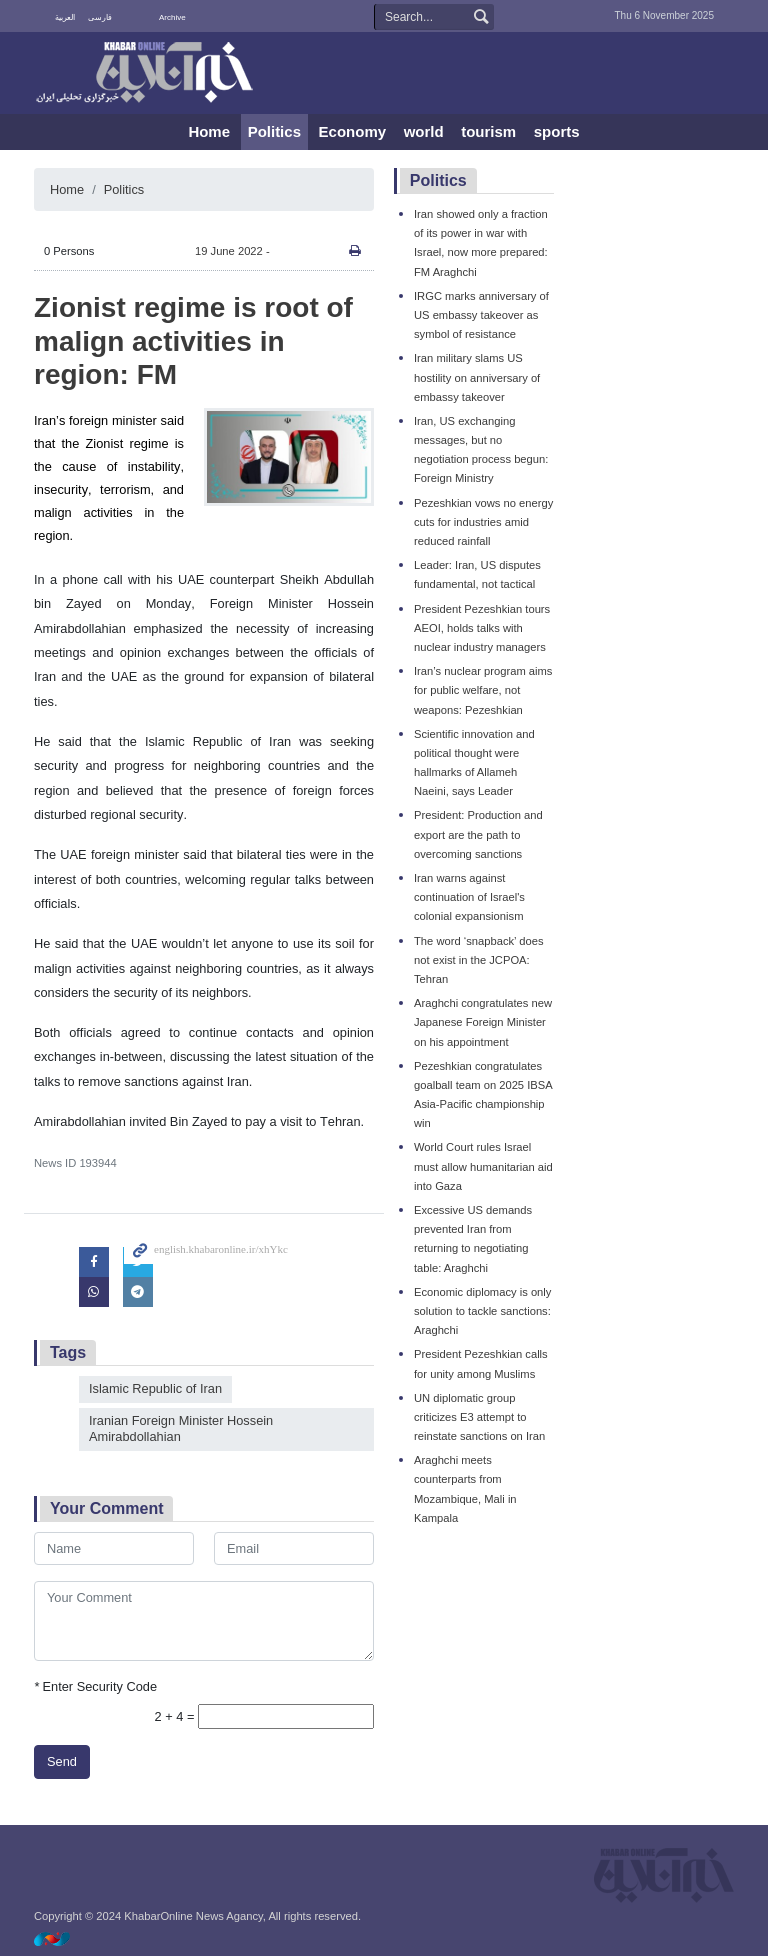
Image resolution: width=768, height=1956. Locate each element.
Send (62, 1761)
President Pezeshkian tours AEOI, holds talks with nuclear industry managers (482, 628)
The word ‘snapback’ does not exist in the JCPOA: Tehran (479, 960)
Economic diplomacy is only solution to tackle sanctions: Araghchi (482, 1311)
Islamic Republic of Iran (155, 1388)
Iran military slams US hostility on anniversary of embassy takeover (477, 377)
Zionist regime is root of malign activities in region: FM (193, 341)
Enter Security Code (95, 1686)
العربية (65, 17)
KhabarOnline (144, 74)
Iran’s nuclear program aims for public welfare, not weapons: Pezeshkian (483, 690)
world (424, 131)
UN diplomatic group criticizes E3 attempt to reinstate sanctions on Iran (479, 1417)
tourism (488, 131)
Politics (274, 131)
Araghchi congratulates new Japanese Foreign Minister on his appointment (483, 1022)
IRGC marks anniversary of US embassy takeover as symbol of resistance (481, 315)
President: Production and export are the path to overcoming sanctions (478, 834)
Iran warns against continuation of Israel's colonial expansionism (469, 897)
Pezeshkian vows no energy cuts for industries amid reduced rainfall (483, 522)
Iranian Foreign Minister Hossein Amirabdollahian (181, 1429)
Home (209, 131)
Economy (353, 131)
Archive (172, 17)
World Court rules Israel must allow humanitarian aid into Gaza (483, 1166)
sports (557, 131)
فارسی (100, 17)
